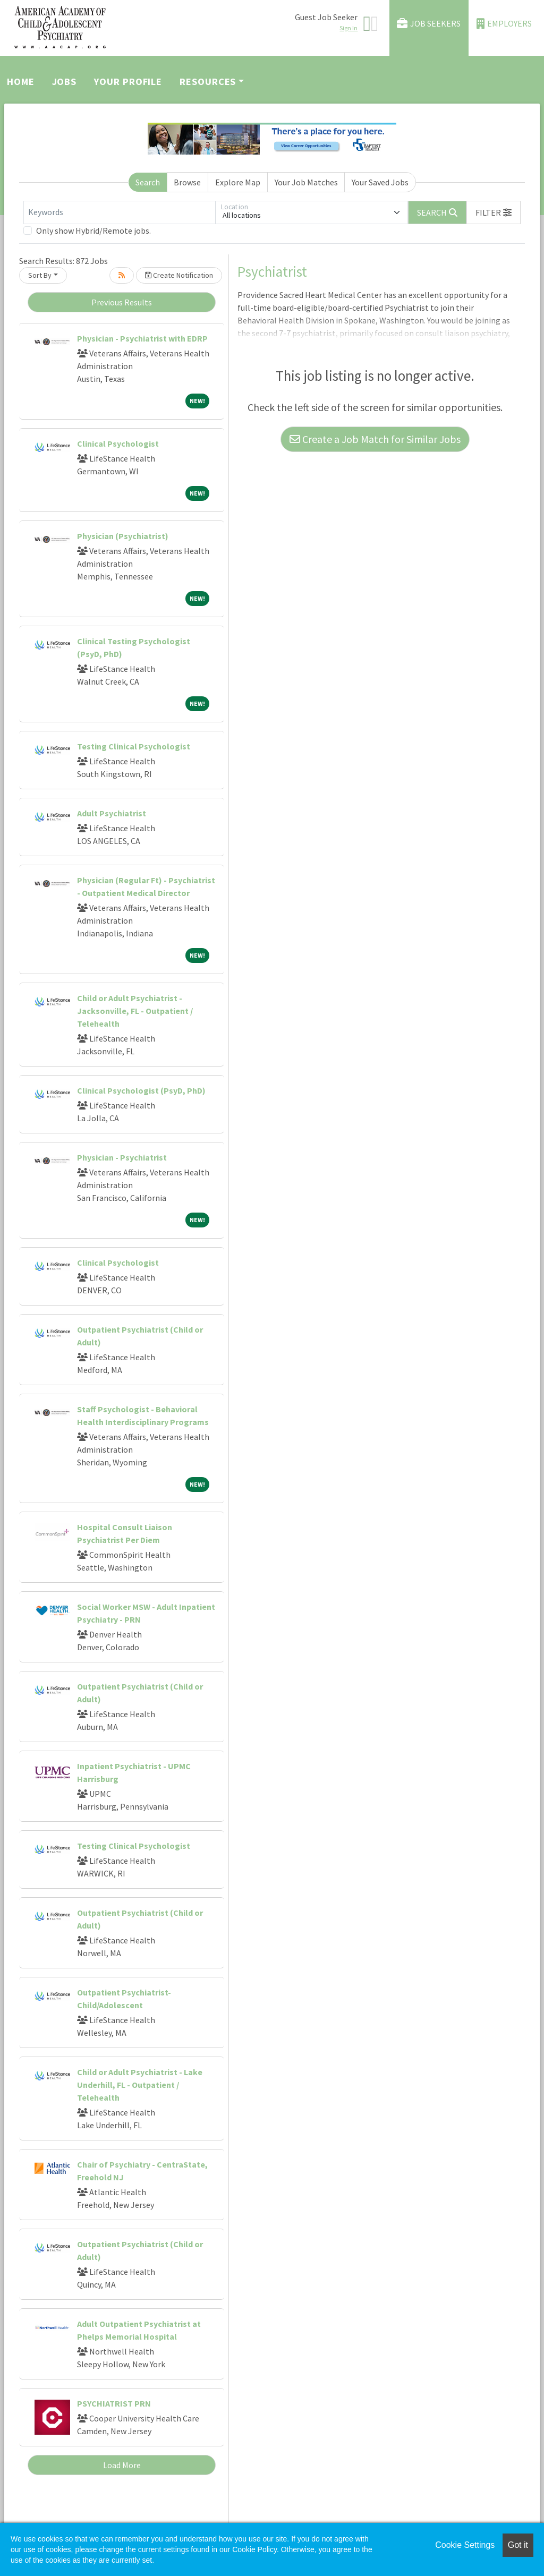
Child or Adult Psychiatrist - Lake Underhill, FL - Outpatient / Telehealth (139, 2085)
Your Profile (128, 81)
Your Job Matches (306, 182)
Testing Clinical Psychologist (133, 746)
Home (21, 81)
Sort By (40, 275)
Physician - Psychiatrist (122, 1157)
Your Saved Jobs (380, 182)
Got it (518, 2544)
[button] (493, 212)
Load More (122, 2465)
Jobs (64, 81)
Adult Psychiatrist (111, 813)
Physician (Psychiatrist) (122, 536)
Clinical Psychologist (118, 443)
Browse (187, 182)
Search (147, 182)
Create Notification (179, 275)
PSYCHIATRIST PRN (114, 2403)
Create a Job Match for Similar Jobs (375, 439)
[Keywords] (119, 212)
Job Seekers (429, 23)
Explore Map (237, 182)
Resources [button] (208, 81)
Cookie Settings (465, 2544)
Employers (504, 23)
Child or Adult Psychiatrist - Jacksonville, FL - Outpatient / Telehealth (135, 1011)
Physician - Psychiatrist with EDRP (142, 338)
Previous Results (121, 302)
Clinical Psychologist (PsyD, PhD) (141, 1090)
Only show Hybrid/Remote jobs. (93, 230)
